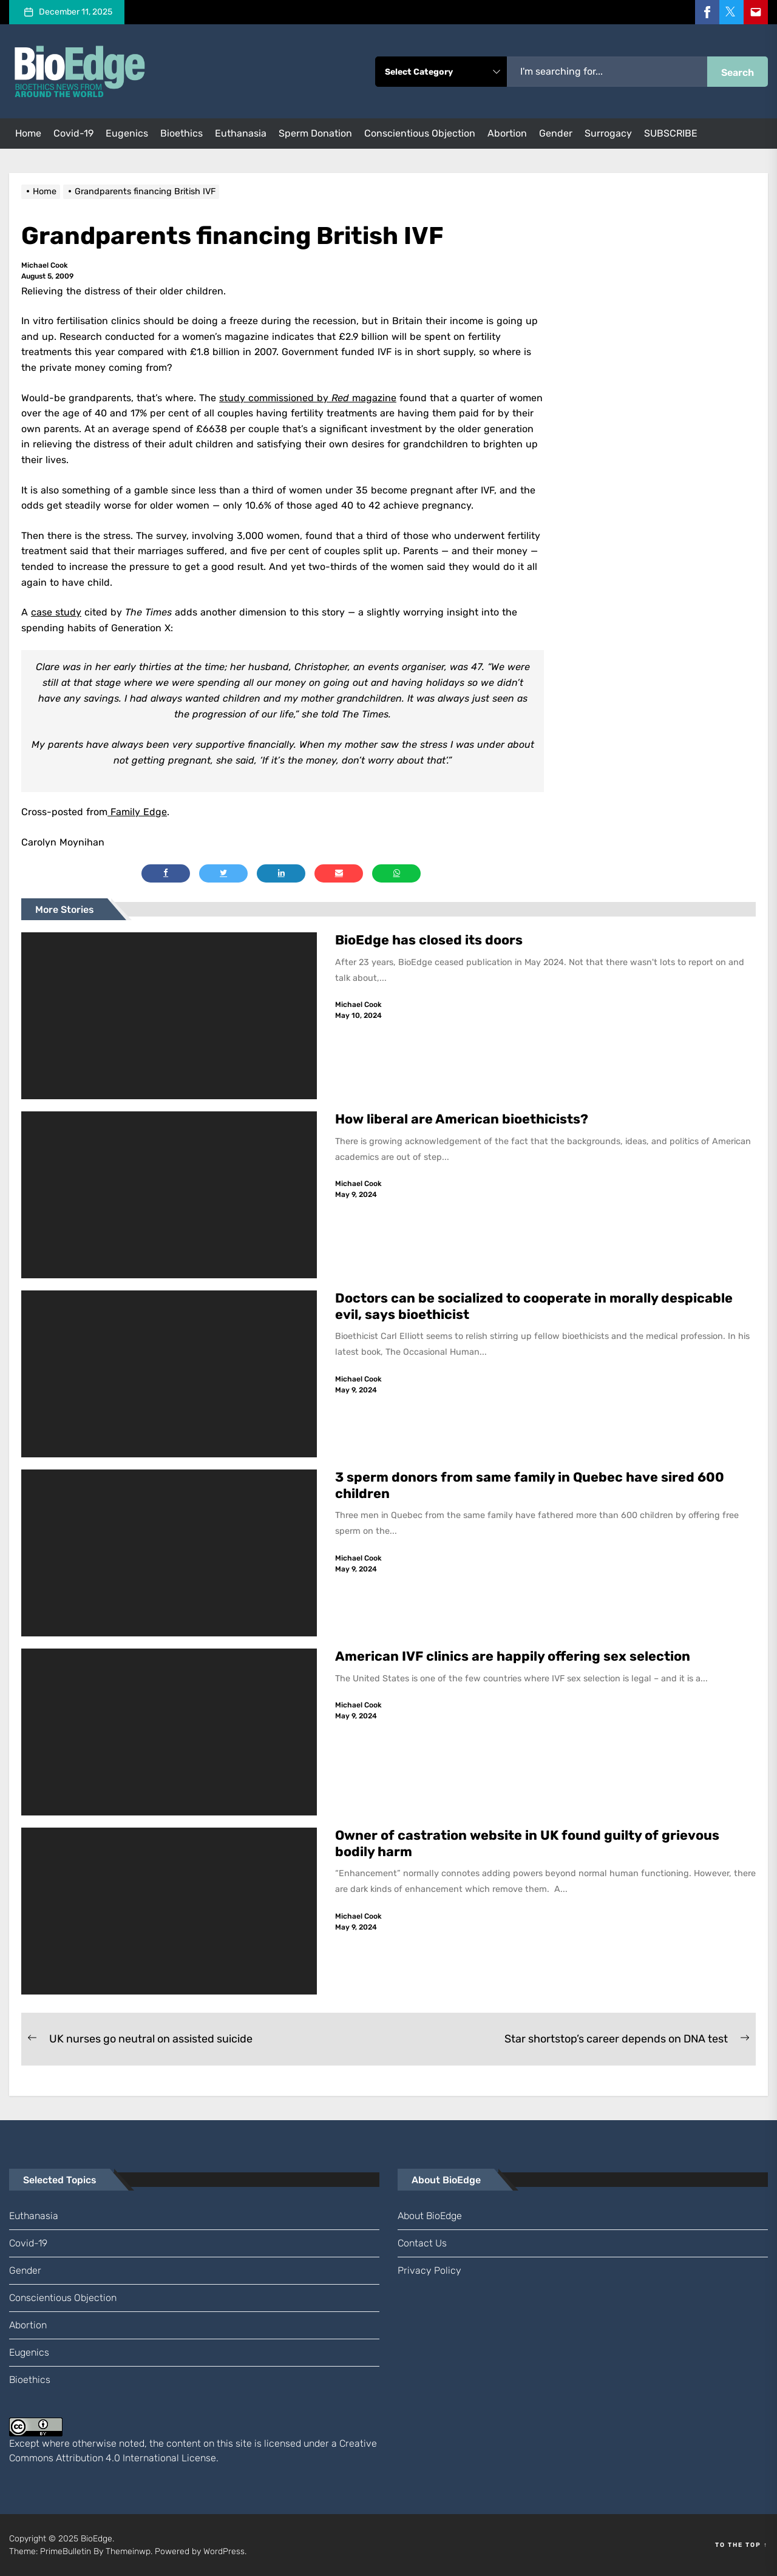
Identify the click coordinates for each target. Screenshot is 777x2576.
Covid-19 (73, 133)
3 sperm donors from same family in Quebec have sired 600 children (530, 1485)
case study (56, 612)
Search (737, 72)
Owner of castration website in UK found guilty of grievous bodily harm (528, 1843)
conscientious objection (419, 133)
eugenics (127, 133)
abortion (507, 133)
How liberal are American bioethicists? (461, 1119)
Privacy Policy (429, 2270)
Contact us (422, 2243)
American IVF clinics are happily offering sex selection (513, 1656)
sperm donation (315, 133)
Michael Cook (44, 265)
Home (28, 133)
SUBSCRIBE (670, 133)
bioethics (181, 133)
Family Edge (137, 812)
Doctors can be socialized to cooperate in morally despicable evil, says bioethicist (534, 1306)
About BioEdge (430, 2216)
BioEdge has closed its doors (429, 940)
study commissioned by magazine (307, 398)
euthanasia (240, 133)
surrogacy (608, 133)
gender (555, 133)
